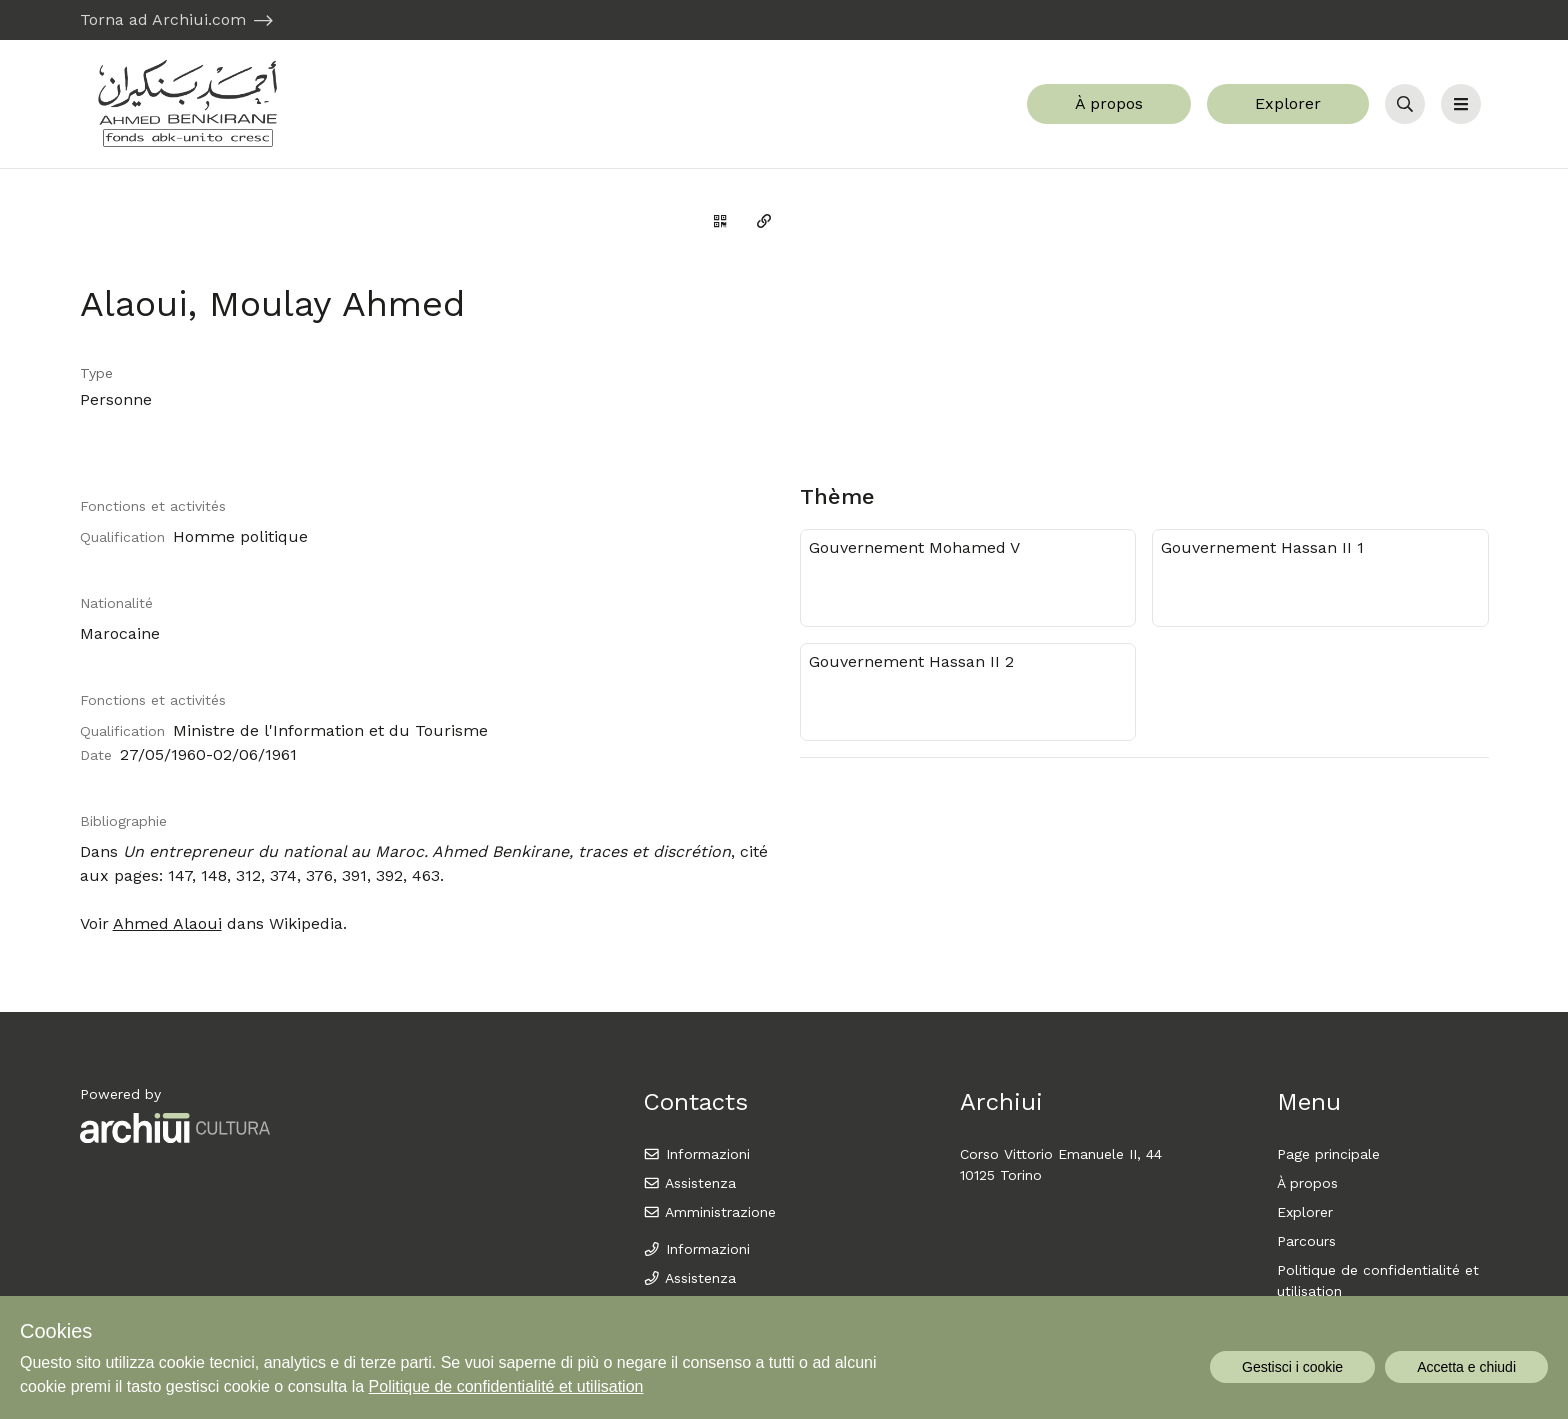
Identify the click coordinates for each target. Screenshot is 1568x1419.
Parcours (1306, 1241)
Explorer (1288, 103)
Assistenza (689, 1183)
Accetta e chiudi (1466, 1367)
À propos (1109, 103)
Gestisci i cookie (1292, 1367)
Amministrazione (709, 1212)
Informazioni (696, 1154)
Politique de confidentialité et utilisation (506, 1386)
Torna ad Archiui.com (163, 19)
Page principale (1328, 1154)
